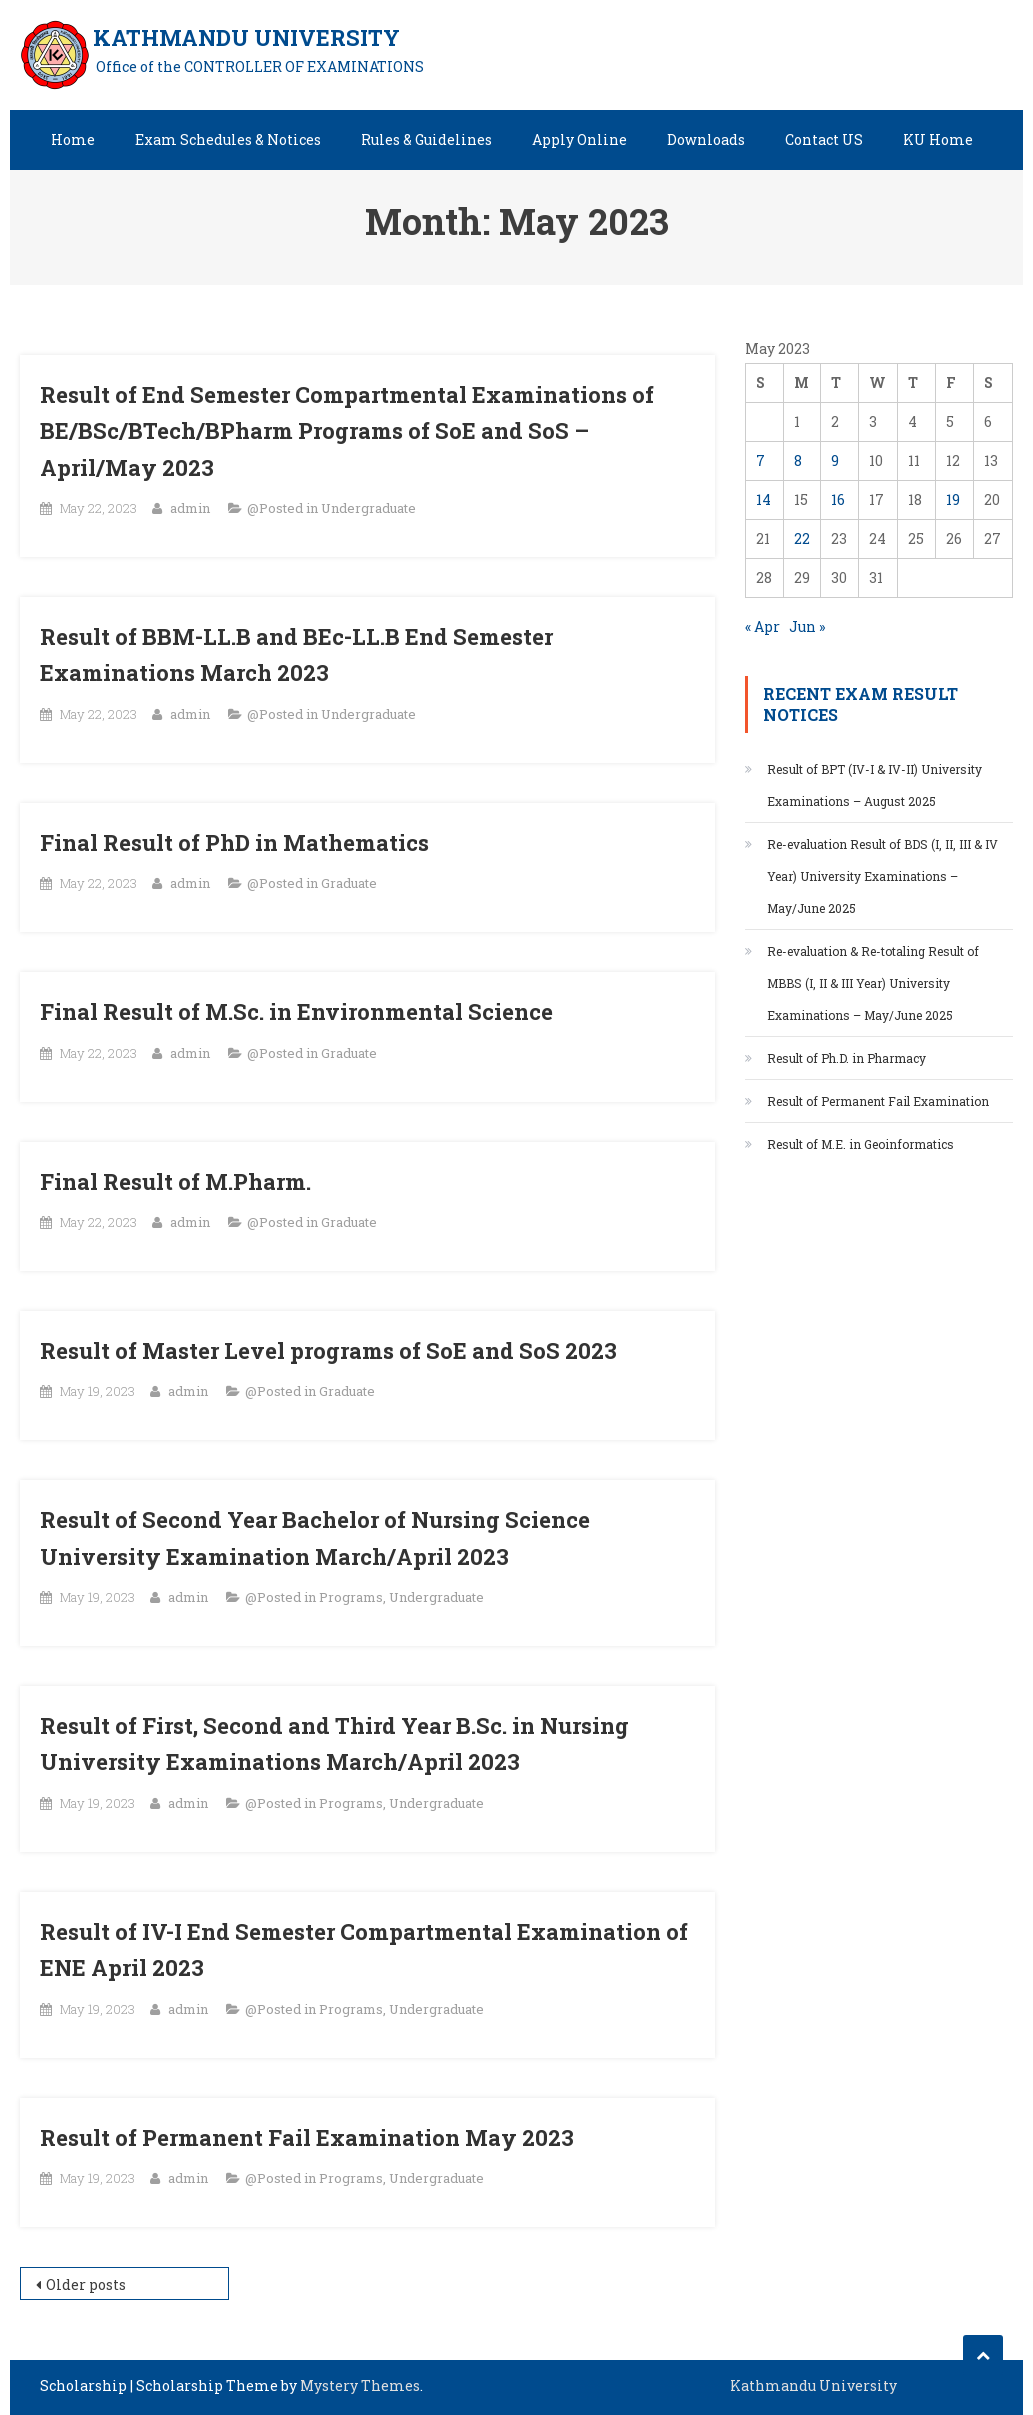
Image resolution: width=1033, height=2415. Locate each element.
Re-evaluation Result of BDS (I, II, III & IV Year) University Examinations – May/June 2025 (882, 876)
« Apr (762, 626)
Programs (351, 1597)
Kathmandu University (813, 2385)
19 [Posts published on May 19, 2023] (953, 499)
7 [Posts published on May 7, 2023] (760, 460)
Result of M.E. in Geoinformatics (862, 1144)
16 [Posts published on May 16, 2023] (838, 499)
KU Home (938, 139)
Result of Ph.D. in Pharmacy (846, 1058)
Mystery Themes (360, 2385)
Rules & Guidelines (426, 139)
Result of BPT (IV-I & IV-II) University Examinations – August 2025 (874, 785)
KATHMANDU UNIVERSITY (246, 37)
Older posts (86, 2284)
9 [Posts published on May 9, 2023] (835, 460)
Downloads (706, 139)
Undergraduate (368, 508)
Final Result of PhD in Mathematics (234, 842)
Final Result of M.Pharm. (175, 1181)
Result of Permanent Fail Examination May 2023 (307, 2137)
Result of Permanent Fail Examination (878, 1101)
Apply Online (579, 139)
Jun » (807, 626)
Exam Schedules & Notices (228, 139)
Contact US (824, 139)
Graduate (349, 883)
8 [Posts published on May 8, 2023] (798, 460)
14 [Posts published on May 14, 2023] (763, 499)
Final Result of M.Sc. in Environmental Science (296, 1011)
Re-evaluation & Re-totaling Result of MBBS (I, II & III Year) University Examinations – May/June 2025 (873, 983)
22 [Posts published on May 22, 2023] (802, 538)
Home (73, 139)
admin (190, 508)
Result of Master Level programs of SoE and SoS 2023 (328, 1350)
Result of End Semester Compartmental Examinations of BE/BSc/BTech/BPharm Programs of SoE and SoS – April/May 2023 (347, 431)
